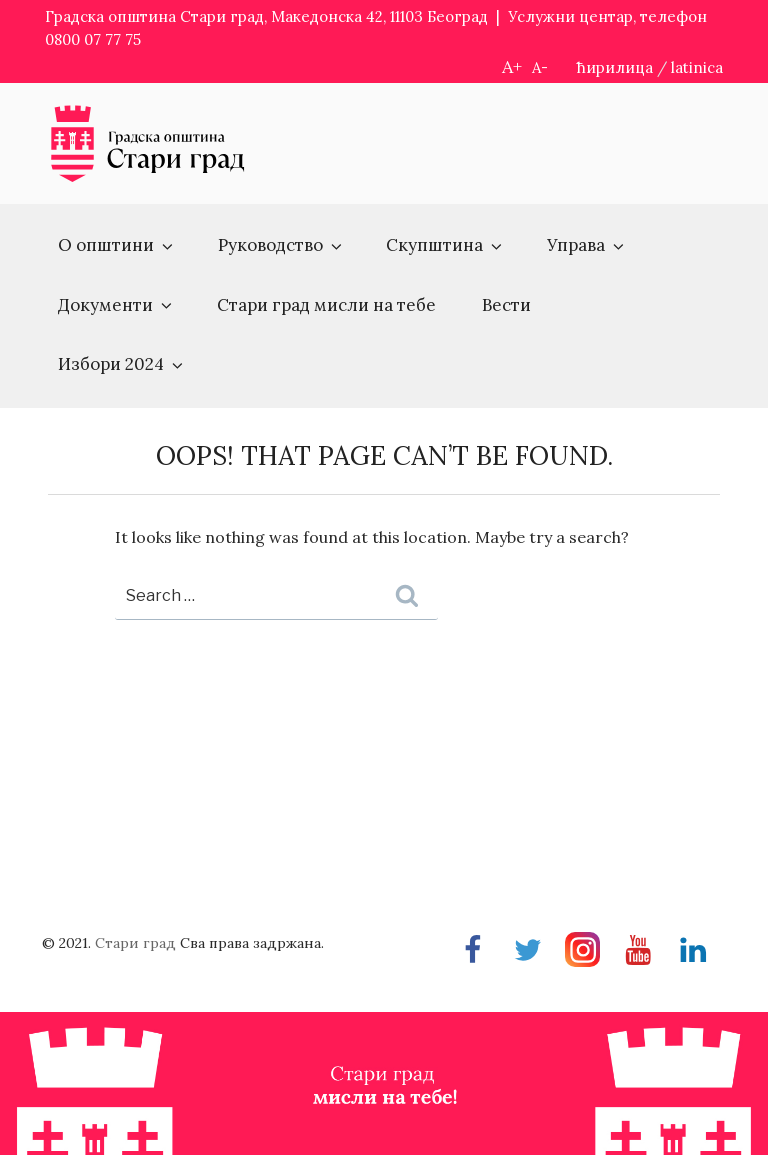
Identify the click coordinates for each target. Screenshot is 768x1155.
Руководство (281, 245)
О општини (117, 245)
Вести (506, 305)
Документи (116, 305)
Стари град (135, 943)
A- (540, 67)
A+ (512, 66)
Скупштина (445, 245)
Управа (587, 245)
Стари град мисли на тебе (326, 305)
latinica (697, 67)
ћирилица (615, 67)
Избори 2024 (122, 364)
